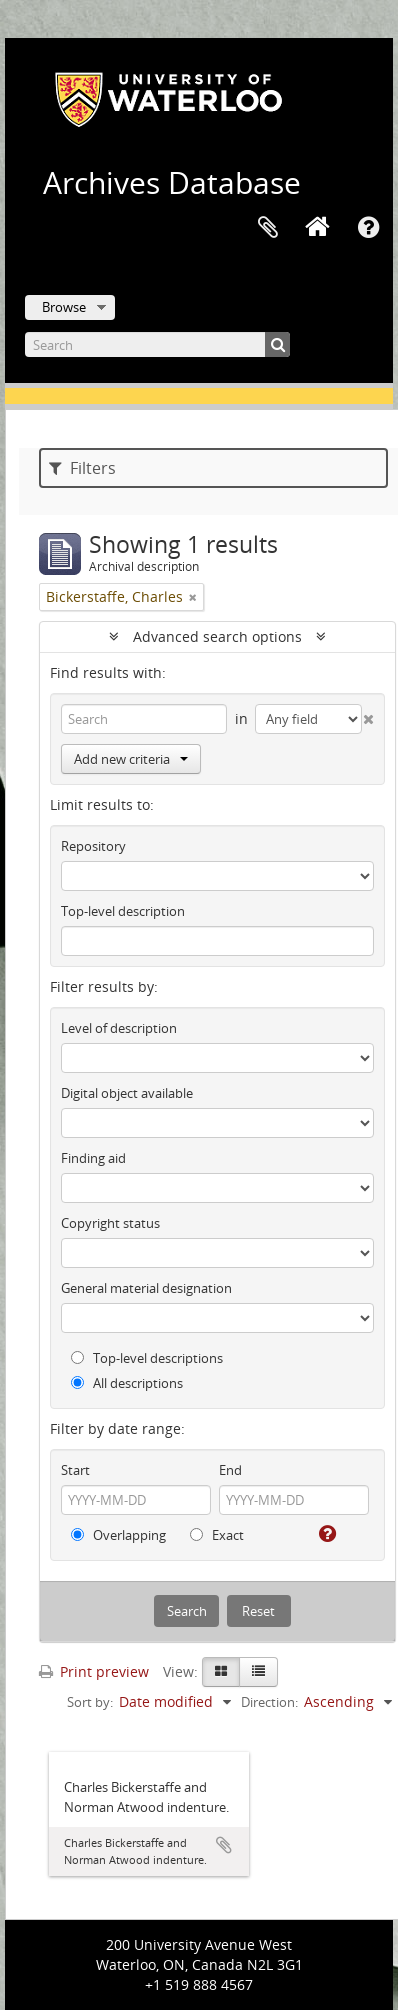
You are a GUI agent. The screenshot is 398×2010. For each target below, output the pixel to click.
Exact (217, 1535)
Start (75, 1470)
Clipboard (268, 228)
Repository (93, 846)
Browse (64, 307)
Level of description (119, 1028)
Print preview (94, 1671)
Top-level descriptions (147, 1358)
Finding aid (93, 1158)
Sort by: (90, 1702)
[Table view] (258, 1672)
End (230, 1470)
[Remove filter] (193, 597)
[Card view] (221, 1672)
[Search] (157, 344)
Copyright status (110, 1223)
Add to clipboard (224, 1845)
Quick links (368, 228)
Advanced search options (217, 636)
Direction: (269, 1702)
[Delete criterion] (368, 715)
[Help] (325, 1534)
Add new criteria (131, 759)
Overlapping (118, 1535)
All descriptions (127, 1383)
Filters (82, 468)
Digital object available (127, 1093)
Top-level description (123, 911)
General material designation (146, 1288)
